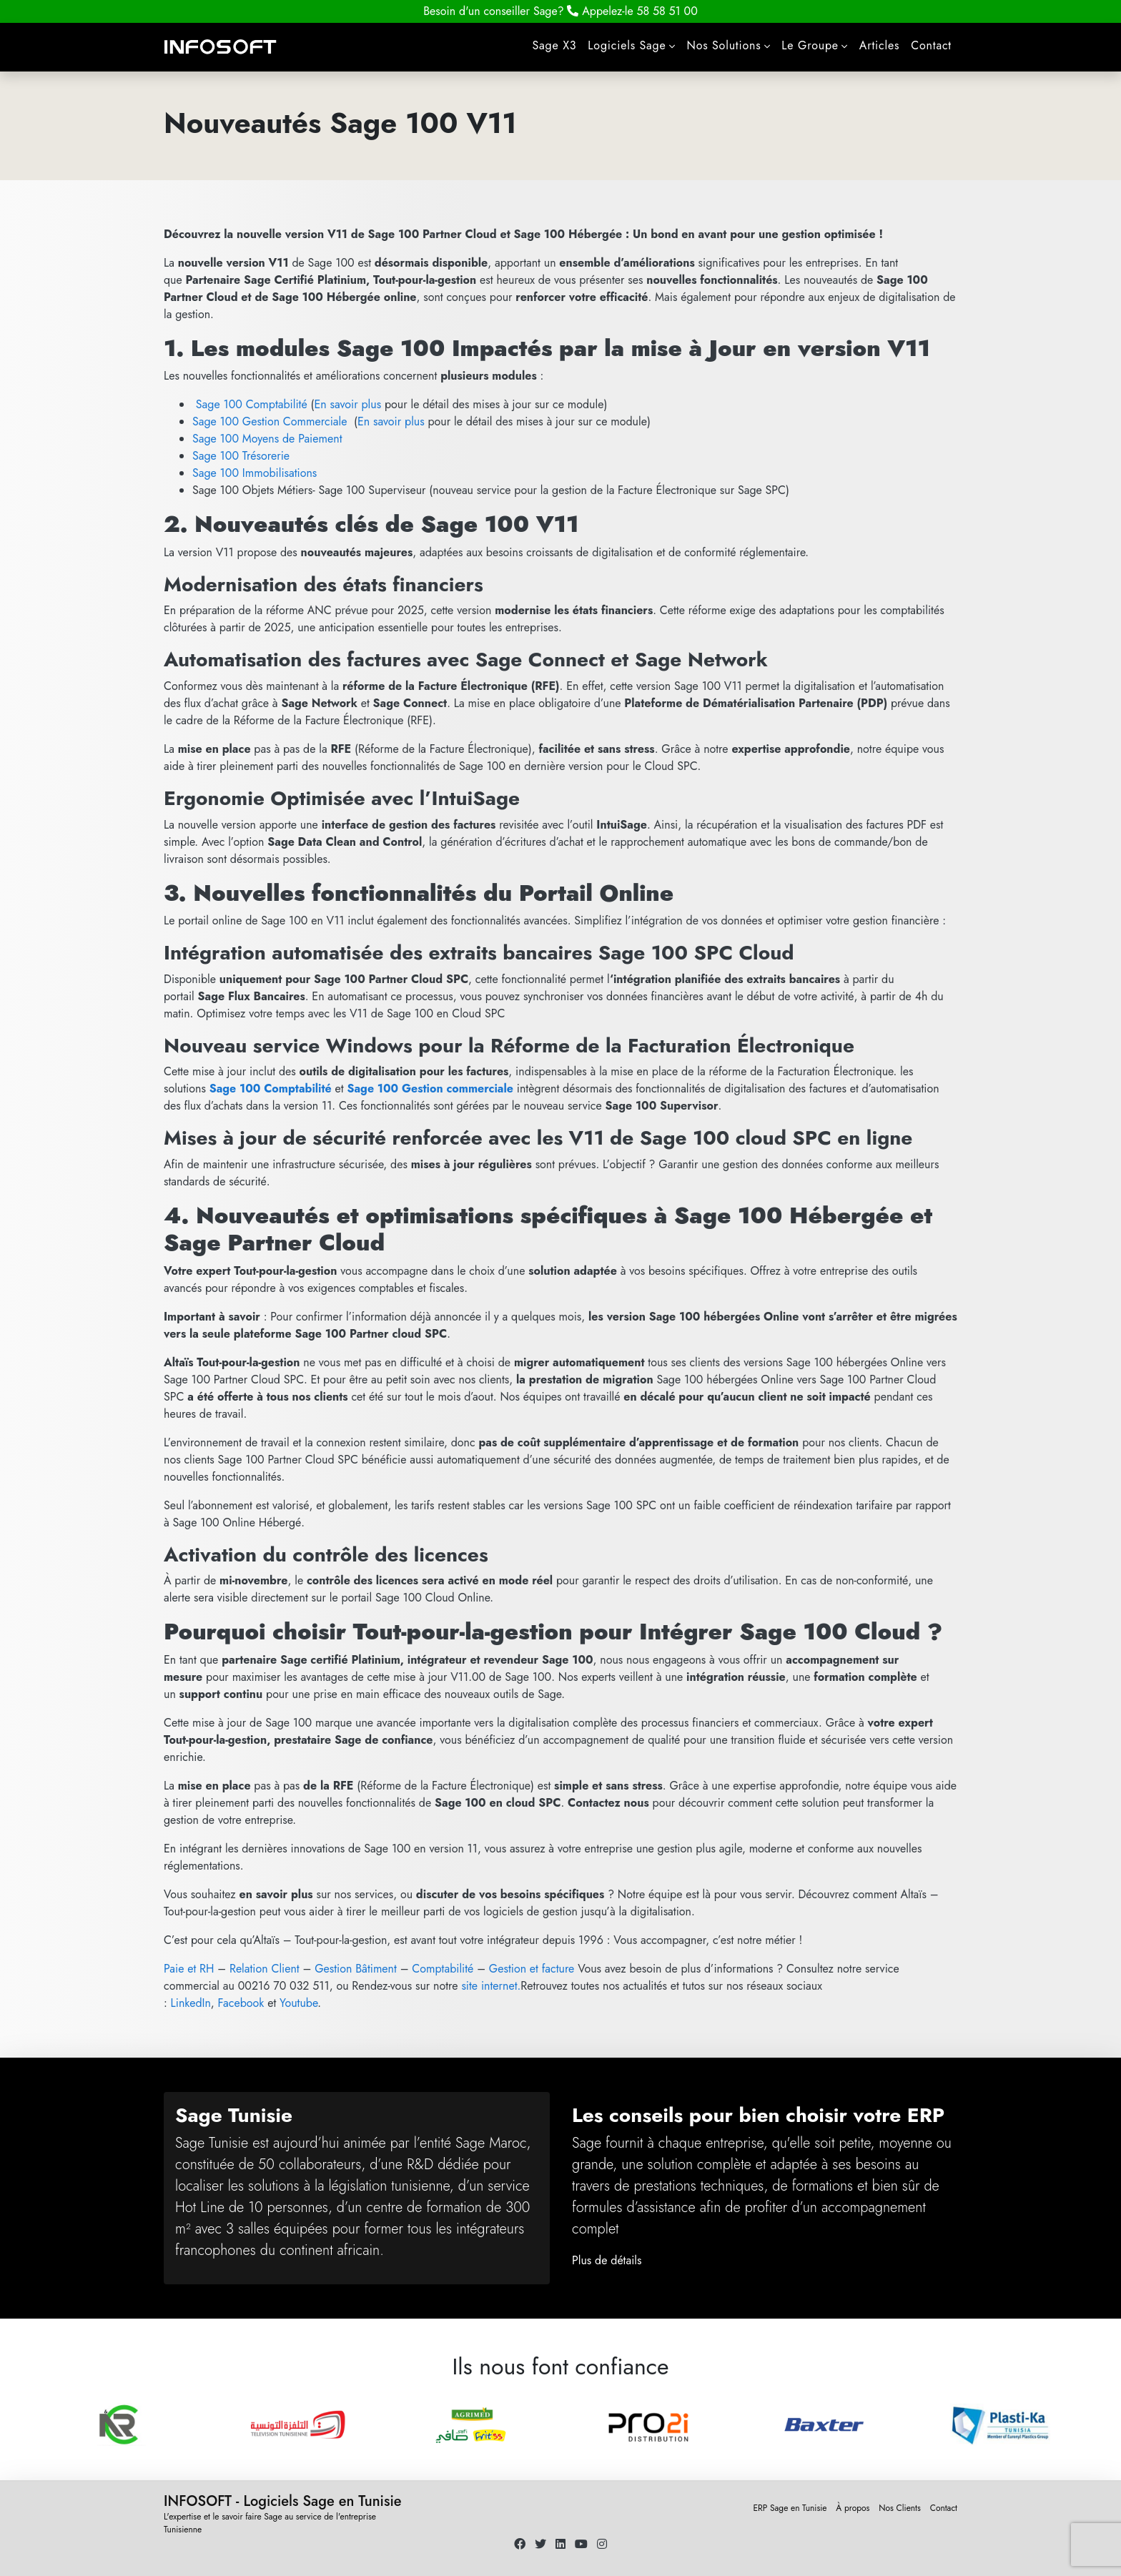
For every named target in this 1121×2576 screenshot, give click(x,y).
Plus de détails (606, 2260)
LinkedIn (191, 2003)
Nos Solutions (723, 45)
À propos (852, 2508)
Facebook (241, 2003)
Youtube (298, 2003)
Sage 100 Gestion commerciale (430, 1088)
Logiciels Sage (627, 45)
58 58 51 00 (632, 11)
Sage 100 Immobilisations (254, 473)
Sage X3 (555, 45)
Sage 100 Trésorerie (241, 456)
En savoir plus (347, 404)
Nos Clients (900, 2508)
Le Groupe (810, 45)
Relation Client (264, 1968)
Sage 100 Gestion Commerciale (269, 421)
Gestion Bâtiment (356, 1968)
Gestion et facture (532, 1968)
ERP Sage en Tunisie (790, 2508)
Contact (931, 45)
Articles (879, 45)
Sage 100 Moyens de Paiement (267, 438)
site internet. (490, 1986)
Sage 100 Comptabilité (251, 404)
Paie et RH (189, 1968)
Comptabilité (442, 1968)
